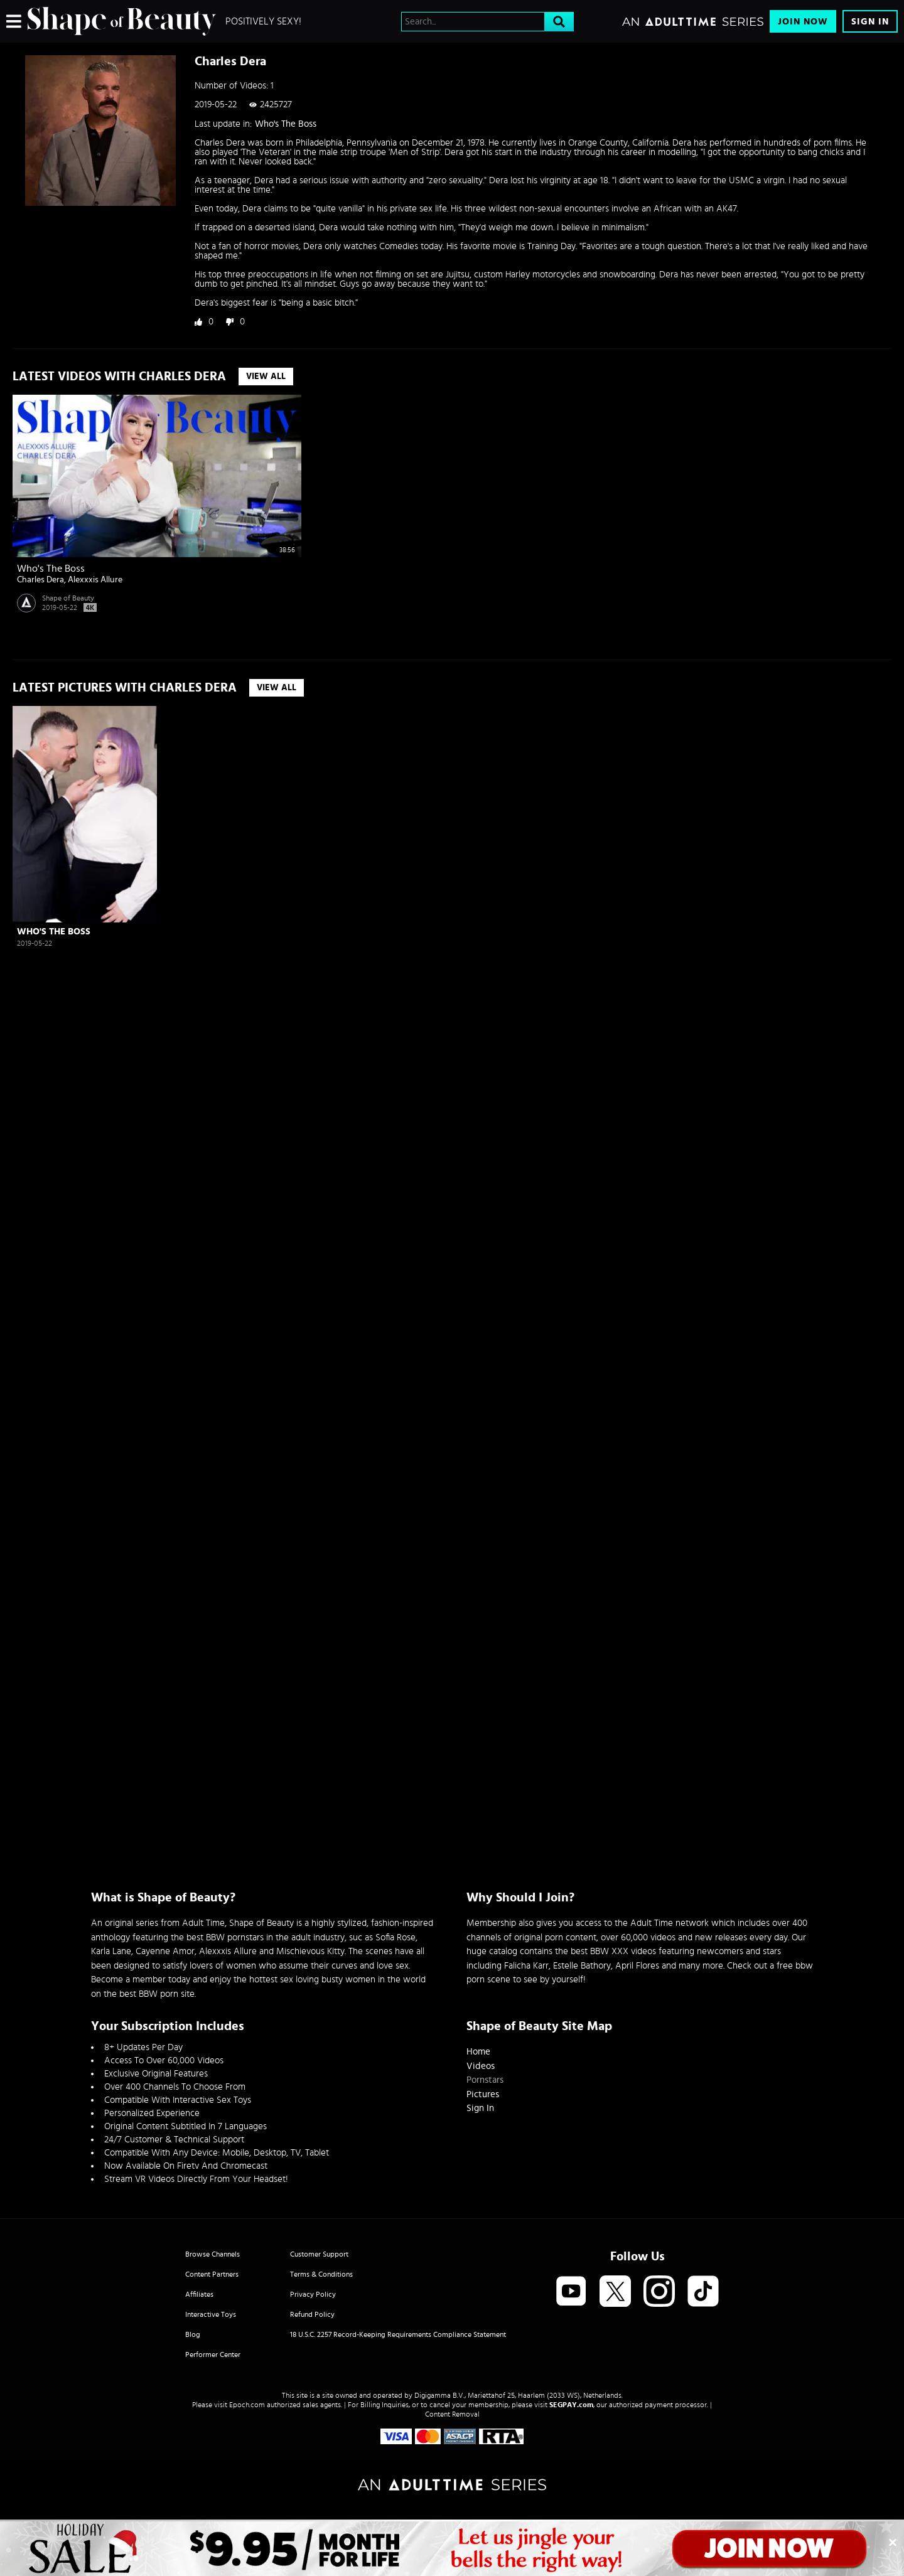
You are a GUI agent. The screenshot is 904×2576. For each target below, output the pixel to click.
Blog (192, 2334)
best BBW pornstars (225, 1937)
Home (478, 2051)
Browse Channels (212, 2254)
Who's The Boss (285, 124)
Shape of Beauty (68, 598)
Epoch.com (247, 2404)
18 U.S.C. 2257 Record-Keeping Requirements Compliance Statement (398, 2334)
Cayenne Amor (165, 1951)
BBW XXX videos (623, 1951)
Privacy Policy (313, 2294)
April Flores (637, 1965)
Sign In (870, 21)
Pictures (482, 2094)
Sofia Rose (395, 1937)
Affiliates (199, 2294)
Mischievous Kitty (310, 1951)
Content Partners (212, 2274)
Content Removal (452, 2414)
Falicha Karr (526, 1965)
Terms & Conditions (321, 2274)
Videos (480, 2066)
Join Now (803, 21)
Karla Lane (111, 1951)
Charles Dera (40, 579)
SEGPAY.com (571, 2404)
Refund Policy (312, 2314)
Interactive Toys (210, 2314)
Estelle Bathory (582, 1965)
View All (266, 376)
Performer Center (212, 2354)
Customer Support (319, 2254)
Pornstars (484, 2080)
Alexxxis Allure (95, 579)
